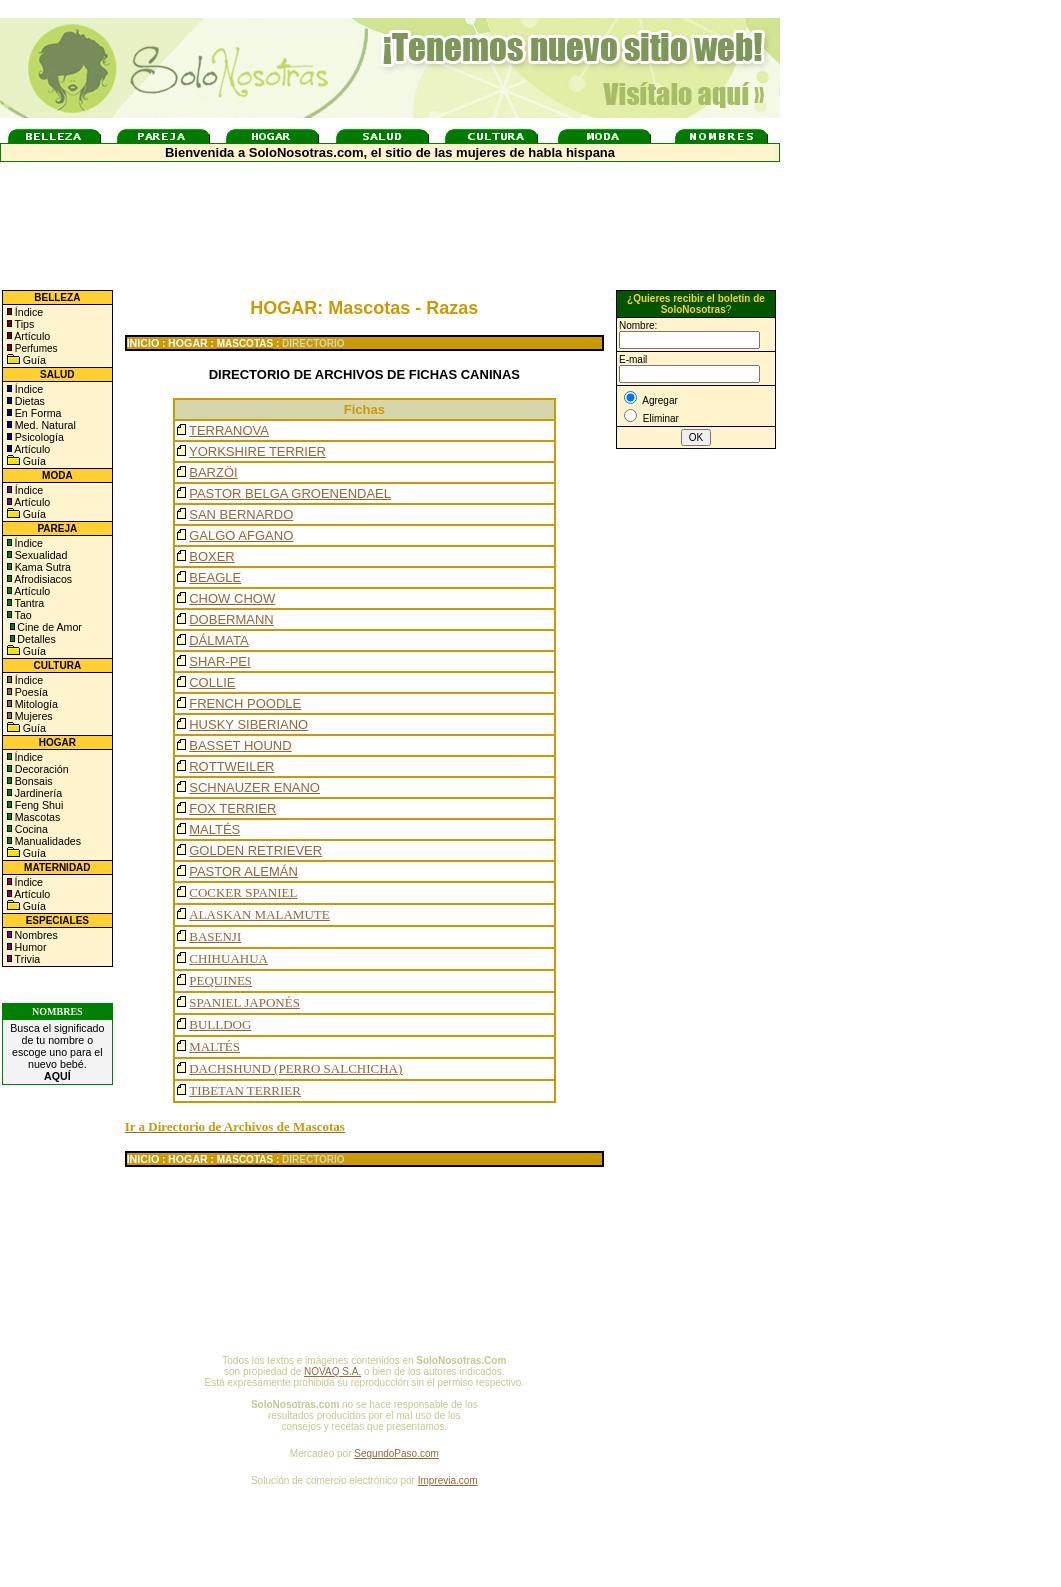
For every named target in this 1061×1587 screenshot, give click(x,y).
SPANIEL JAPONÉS (244, 1002)
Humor (31, 947)
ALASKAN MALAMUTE (259, 914)
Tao (22, 615)
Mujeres (32, 716)
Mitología (35, 704)
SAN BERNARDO (241, 514)
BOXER (212, 556)
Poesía (30, 692)
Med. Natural (44, 425)
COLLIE (212, 682)
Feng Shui (38, 805)
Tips (23, 324)
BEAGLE (215, 577)
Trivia (26, 959)
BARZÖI (213, 472)
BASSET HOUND (240, 745)
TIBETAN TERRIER (245, 1090)
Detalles (36, 639)
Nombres (36, 935)
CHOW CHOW (232, 598)
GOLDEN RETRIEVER (255, 850)
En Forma (37, 413)
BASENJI (215, 936)
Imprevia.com (448, 1480)
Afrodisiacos (42, 579)
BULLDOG (220, 1024)
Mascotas (36, 817)
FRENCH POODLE (245, 703)
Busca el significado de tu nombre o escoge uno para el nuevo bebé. (57, 1052)
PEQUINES (220, 980)
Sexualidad (40, 555)
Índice (27, 312)
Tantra (28, 603)
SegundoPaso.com (396, 1453)
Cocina (30, 829)
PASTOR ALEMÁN (243, 871)
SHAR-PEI (219, 661)
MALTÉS (214, 829)
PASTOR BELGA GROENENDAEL (290, 493)
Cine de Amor (49, 627)
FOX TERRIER (232, 808)
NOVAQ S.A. (332, 1371)
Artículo (32, 336)
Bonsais (32, 781)
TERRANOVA (229, 430)
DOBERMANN (231, 619)
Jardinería (37, 793)
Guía (33, 360)
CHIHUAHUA (228, 958)
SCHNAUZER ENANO (254, 787)
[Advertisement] (696, 783)
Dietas (28, 401)
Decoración (40, 769)
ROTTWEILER (231, 766)
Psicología (38, 437)
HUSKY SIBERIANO (248, 724)
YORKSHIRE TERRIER (257, 451)
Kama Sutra (41, 567)
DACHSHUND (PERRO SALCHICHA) (295, 1068)
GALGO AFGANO (241, 535)
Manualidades (46, 841)
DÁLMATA (218, 640)
